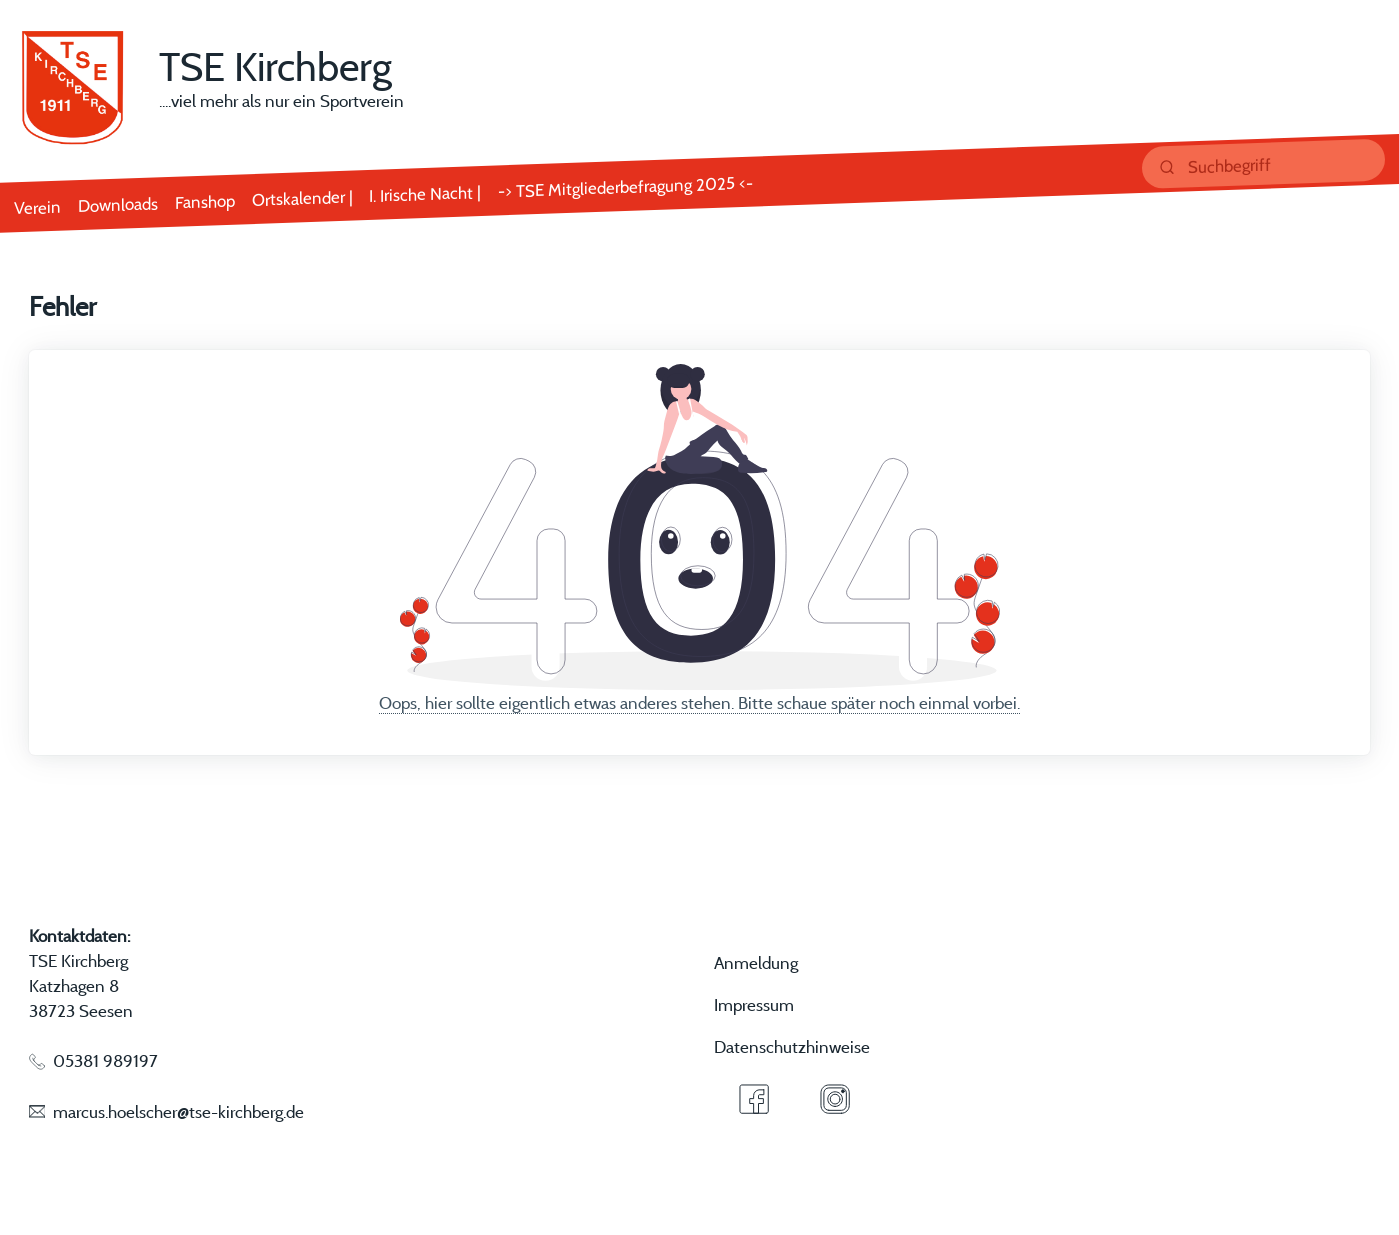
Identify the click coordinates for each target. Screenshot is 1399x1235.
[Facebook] (754, 1099)
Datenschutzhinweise (792, 1046)
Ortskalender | (302, 197)
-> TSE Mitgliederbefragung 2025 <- (625, 186)
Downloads (118, 204)
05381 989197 (105, 1060)
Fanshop (205, 200)
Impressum (754, 1004)
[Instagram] (835, 1099)
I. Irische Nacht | (425, 193)
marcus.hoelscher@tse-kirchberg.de (178, 1111)
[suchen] (1263, 164)
